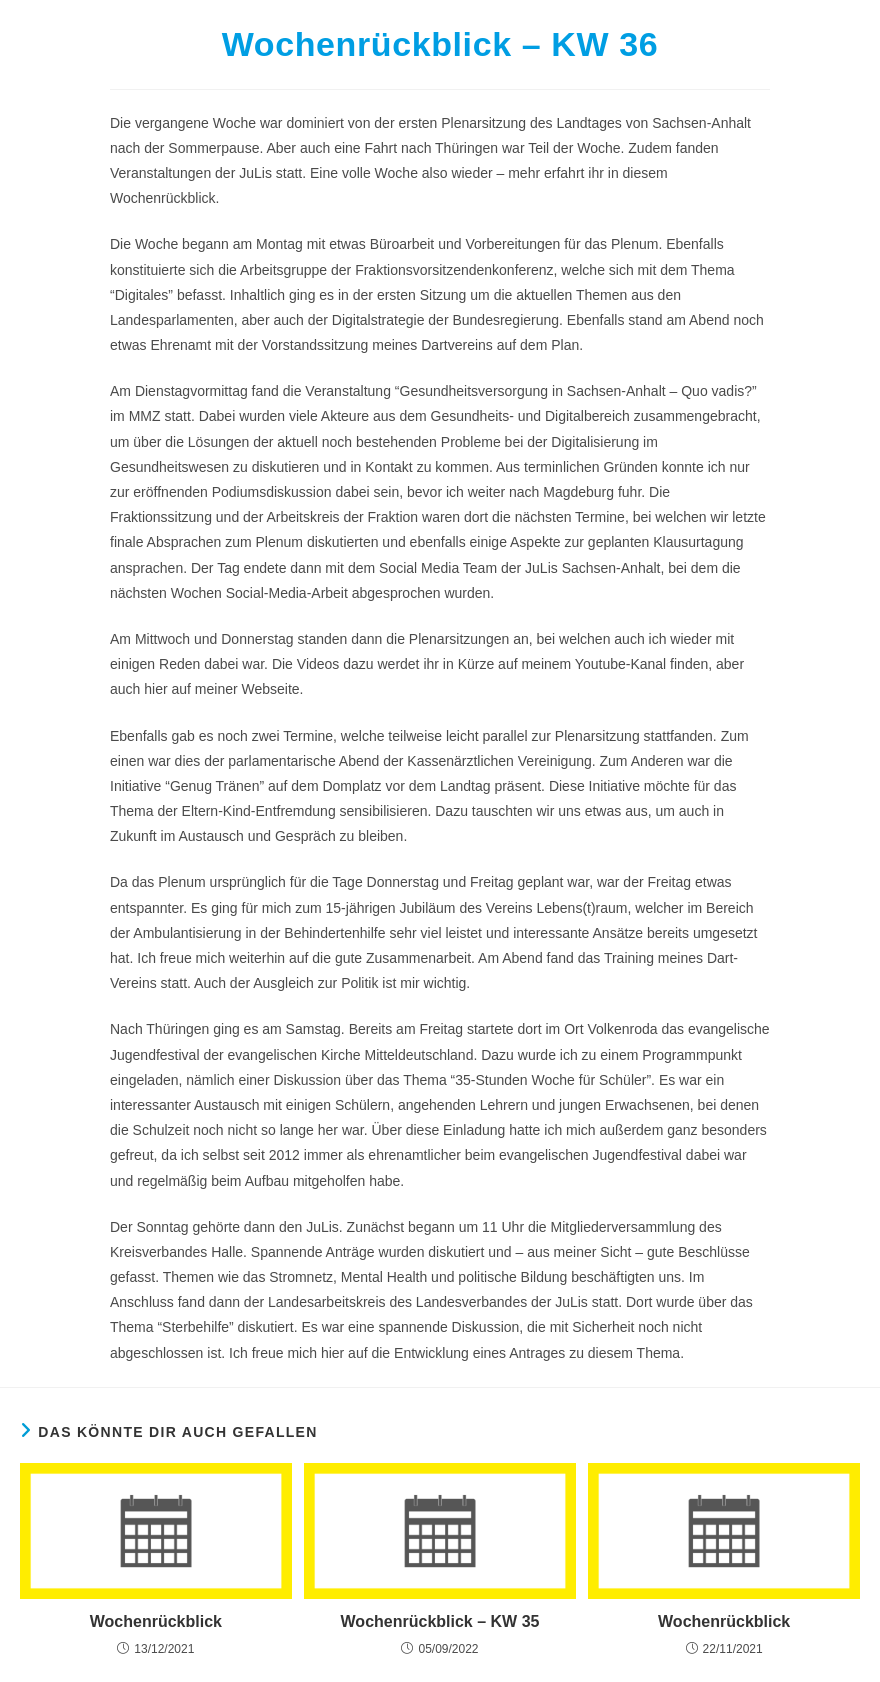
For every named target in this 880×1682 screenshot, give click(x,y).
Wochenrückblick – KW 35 (440, 1621)
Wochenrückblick (156, 1621)
